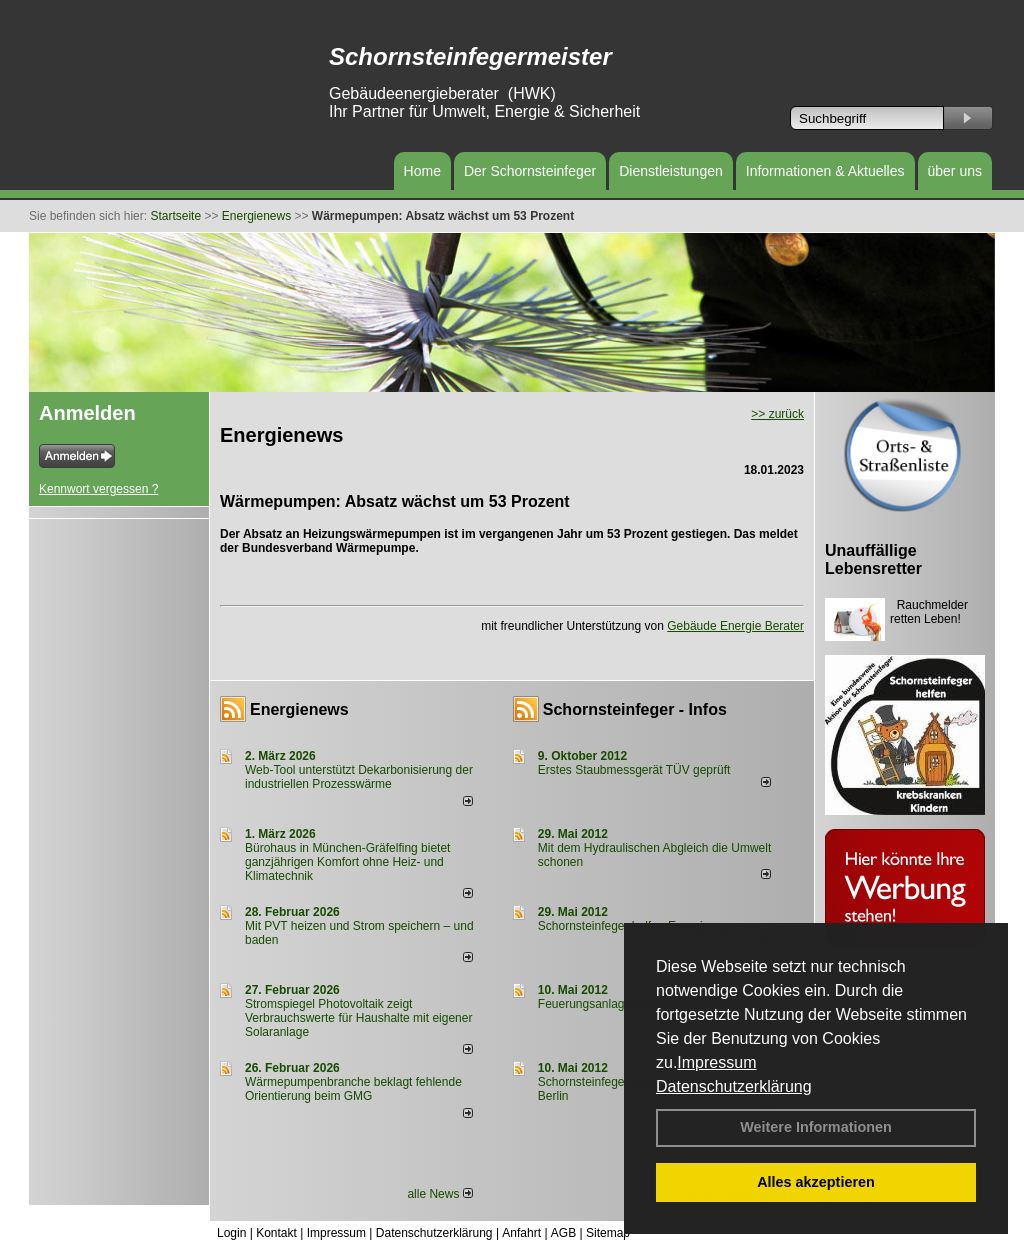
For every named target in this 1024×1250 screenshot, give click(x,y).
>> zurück (777, 414)
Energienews (299, 709)
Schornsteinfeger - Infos (635, 709)
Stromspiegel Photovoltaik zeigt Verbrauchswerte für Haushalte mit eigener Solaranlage (358, 1018)
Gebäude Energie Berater (735, 626)
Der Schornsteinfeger (530, 171)
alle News (439, 1194)
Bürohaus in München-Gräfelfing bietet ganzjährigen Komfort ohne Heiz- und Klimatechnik (347, 862)
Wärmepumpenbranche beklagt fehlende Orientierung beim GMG (353, 1089)
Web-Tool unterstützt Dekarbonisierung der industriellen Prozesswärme (359, 777)
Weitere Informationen (816, 1127)
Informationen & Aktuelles (825, 171)
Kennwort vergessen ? (98, 489)
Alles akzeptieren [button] (816, 1182)
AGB (563, 1233)
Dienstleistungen (671, 171)
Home (422, 171)
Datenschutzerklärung (734, 1086)
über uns (955, 171)
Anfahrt (521, 1233)
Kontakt (276, 1233)
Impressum (716, 1062)
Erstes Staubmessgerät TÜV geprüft (634, 770)
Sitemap (608, 1233)
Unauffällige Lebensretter (873, 559)
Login (231, 1233)
